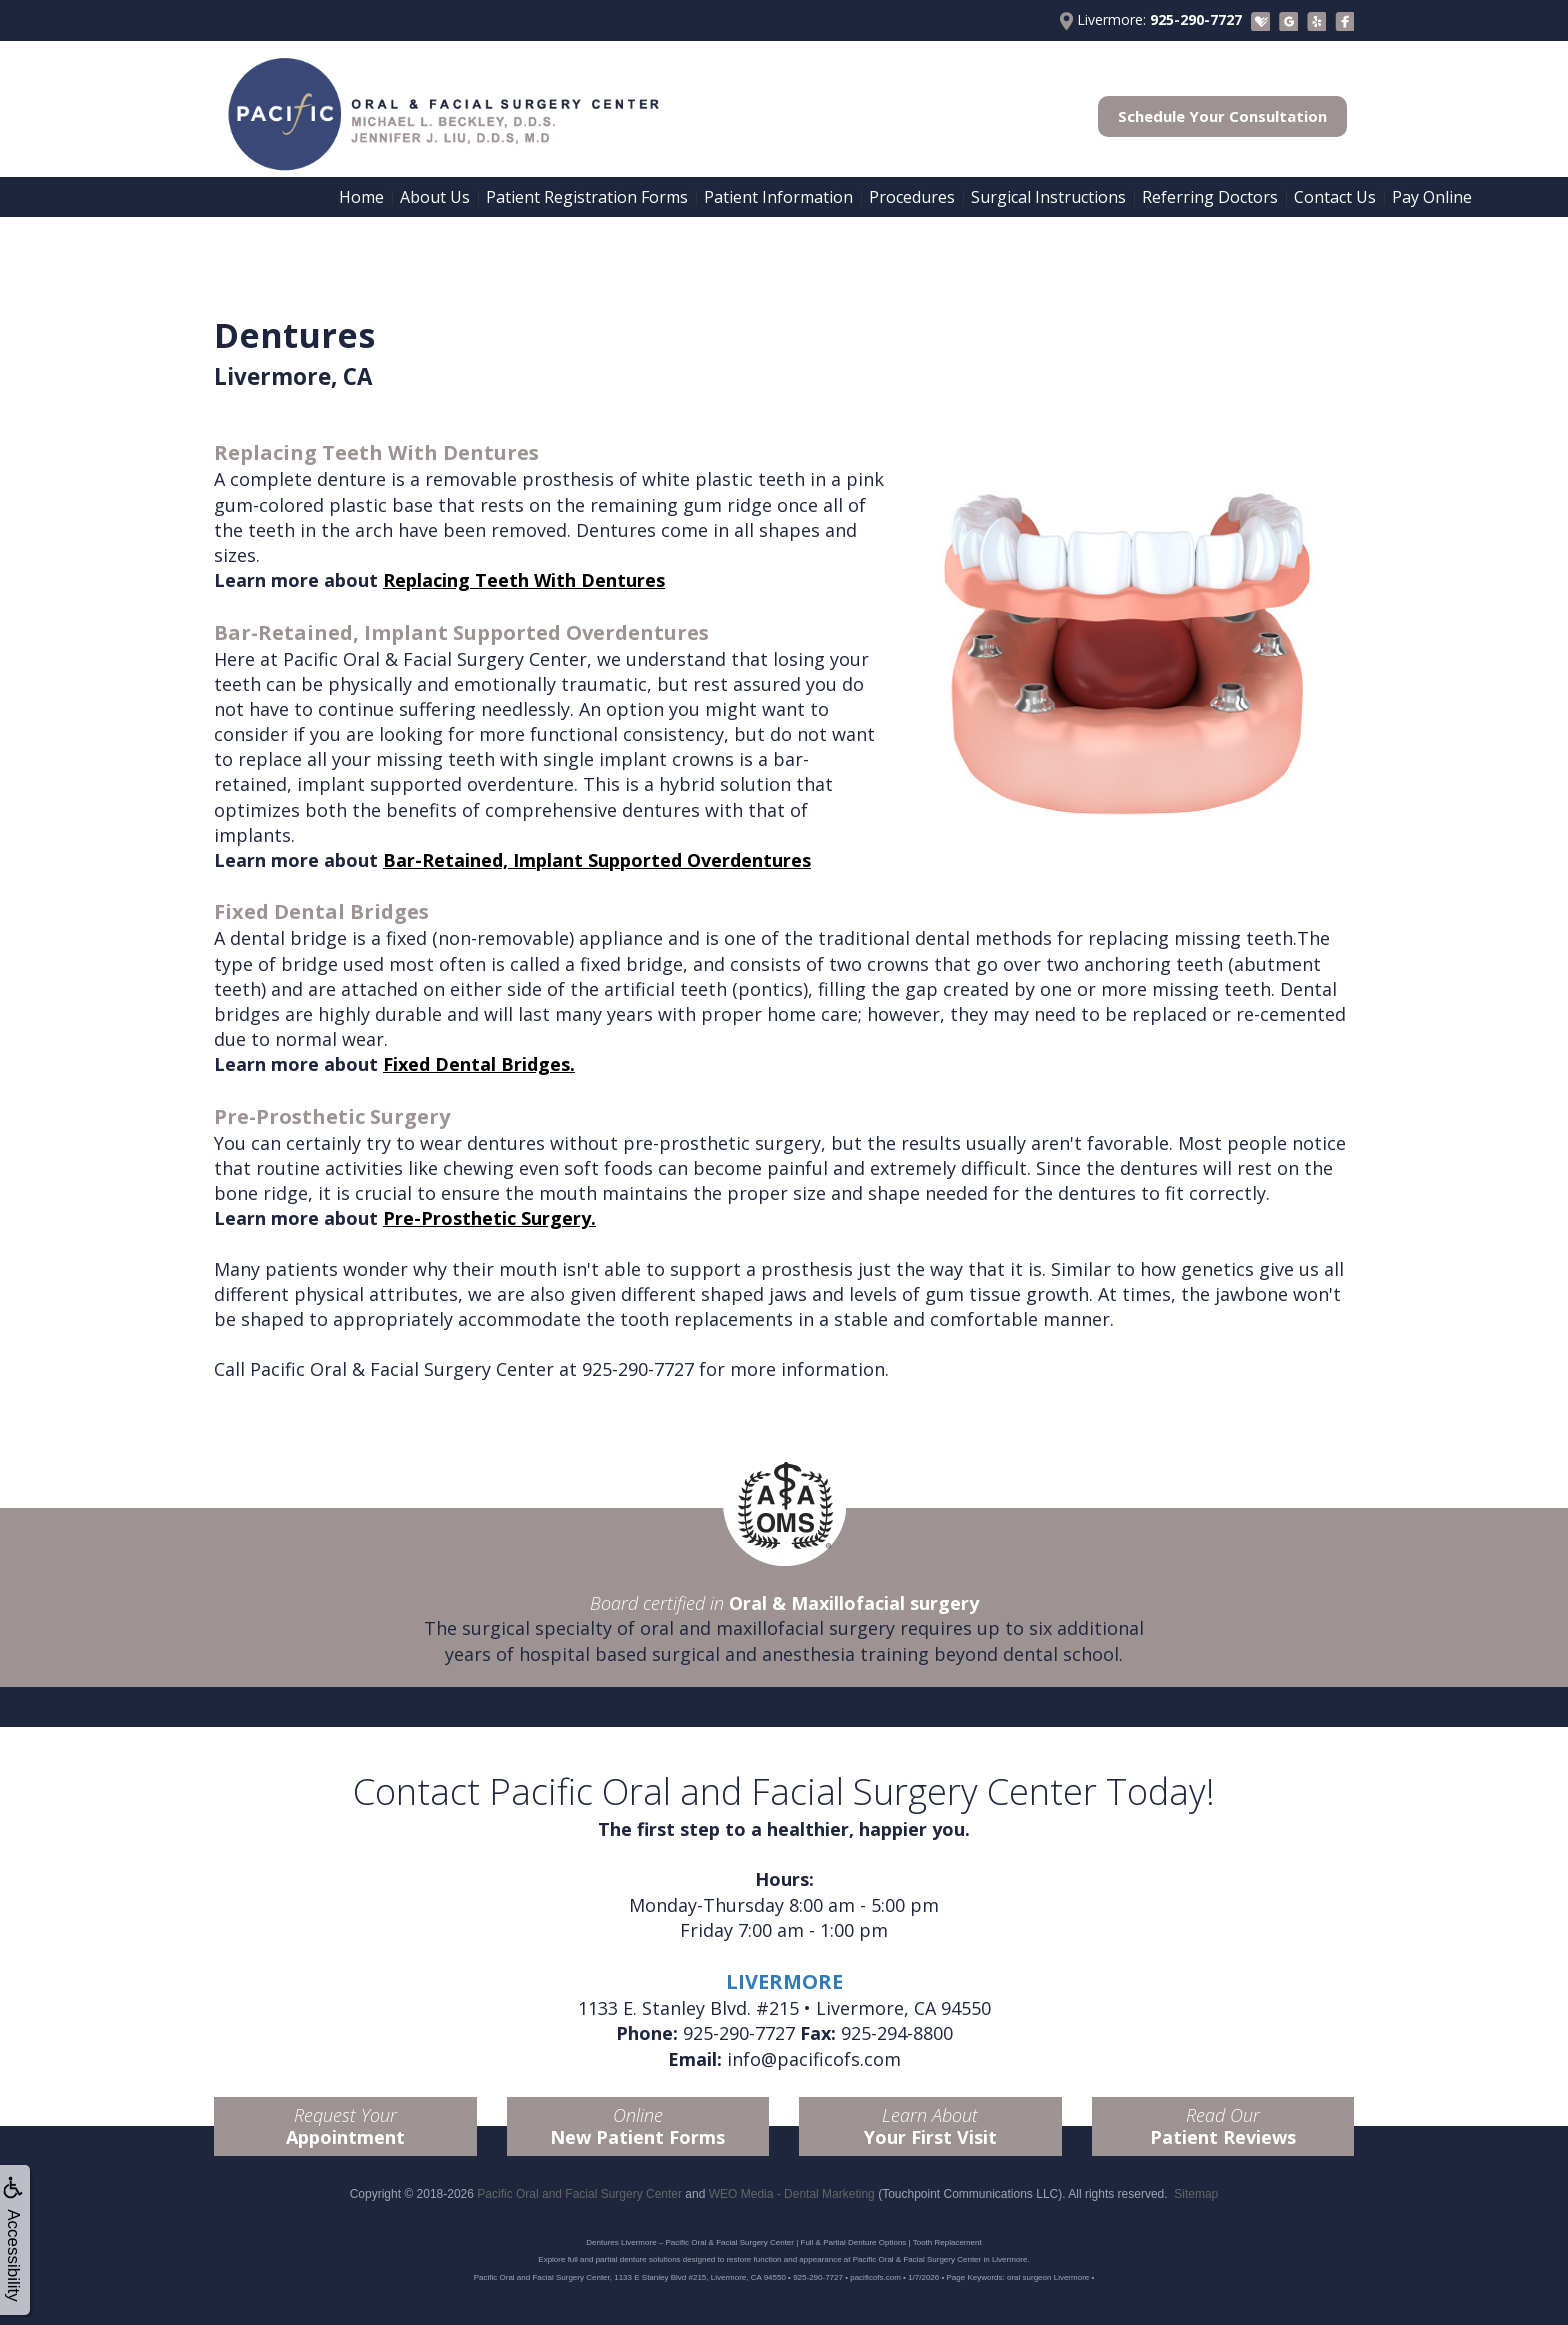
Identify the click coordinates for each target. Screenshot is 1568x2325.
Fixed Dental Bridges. (479, 1064)
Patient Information (778, 197)
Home (361, 197)
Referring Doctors (1210, 197)
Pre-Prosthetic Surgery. (489, 1218)
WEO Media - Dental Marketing (792, 2194)
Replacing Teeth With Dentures (524, 580)
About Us (435, 197)
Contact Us (1335, 197)
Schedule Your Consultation (1222, 116)
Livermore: (1151, 20)
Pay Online (1432, 197)
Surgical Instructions (1048, 197)
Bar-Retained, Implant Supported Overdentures (597, 860)
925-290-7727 (638, 1369)
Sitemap (1196, 2194)
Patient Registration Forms (587, 197)
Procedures (912, 197)
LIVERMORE (784, 1981)
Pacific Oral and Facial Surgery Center (579, 2194)
